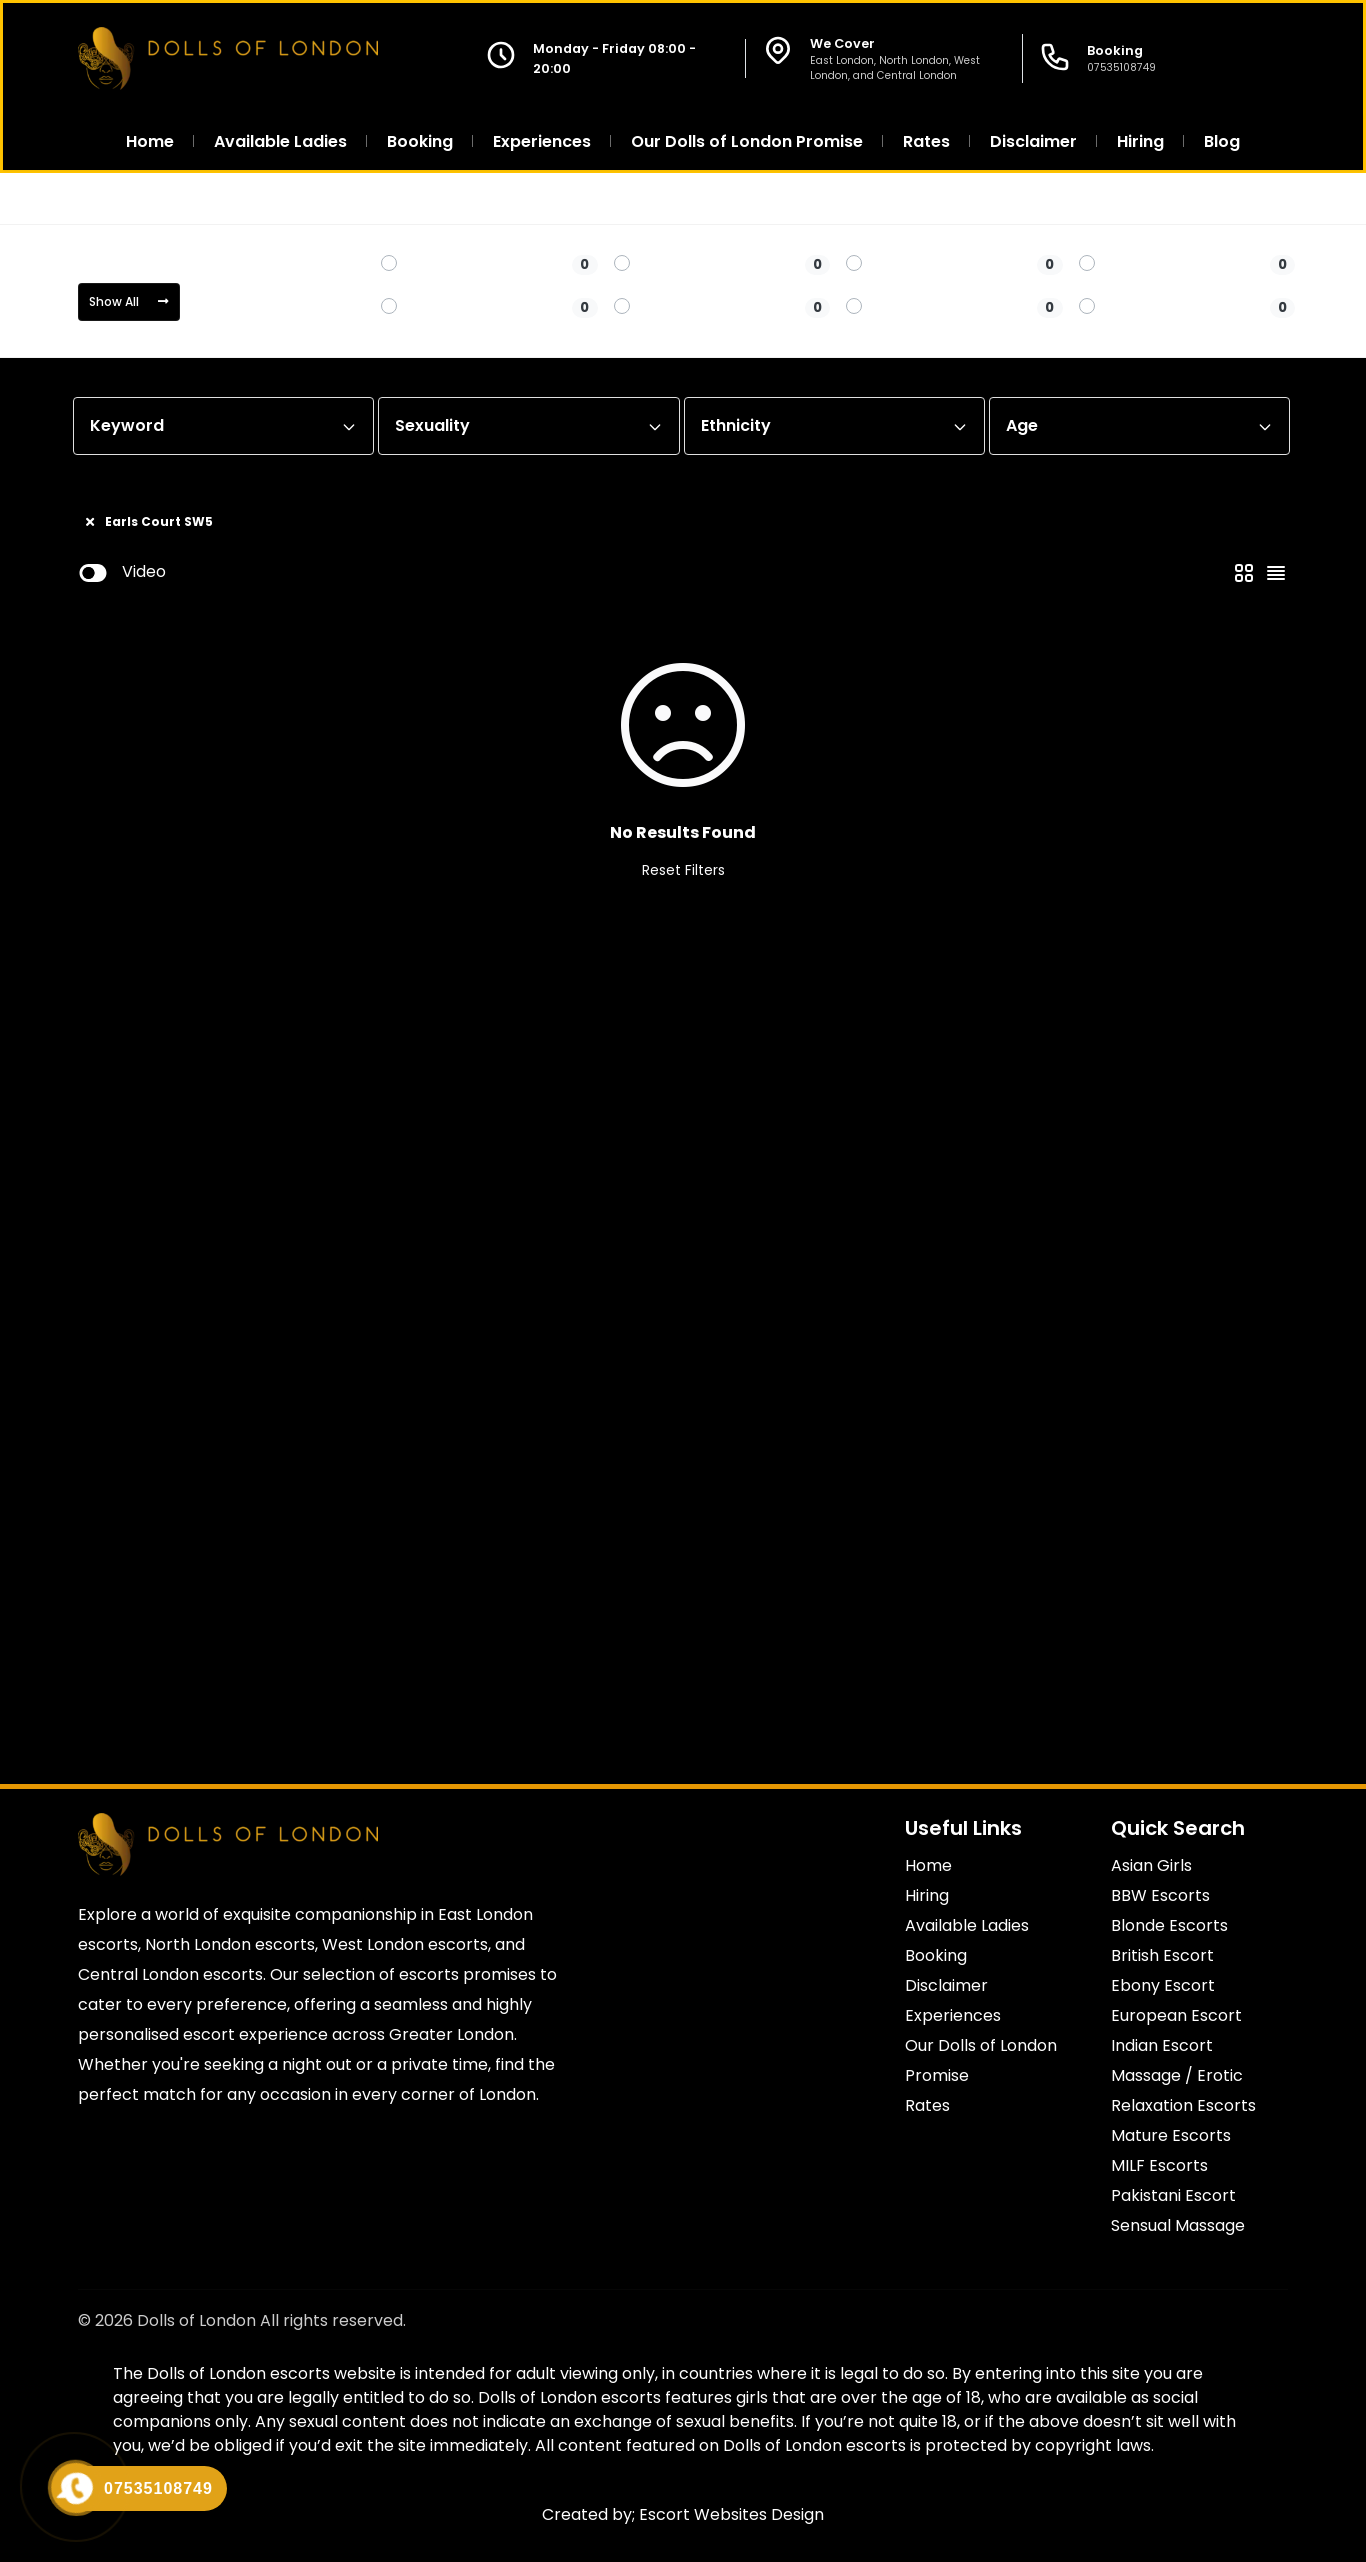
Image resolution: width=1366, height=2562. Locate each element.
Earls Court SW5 (367, 198)
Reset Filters (683, 870)
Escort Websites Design (731, 2514)
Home (118, 198)
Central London (227, 198)
